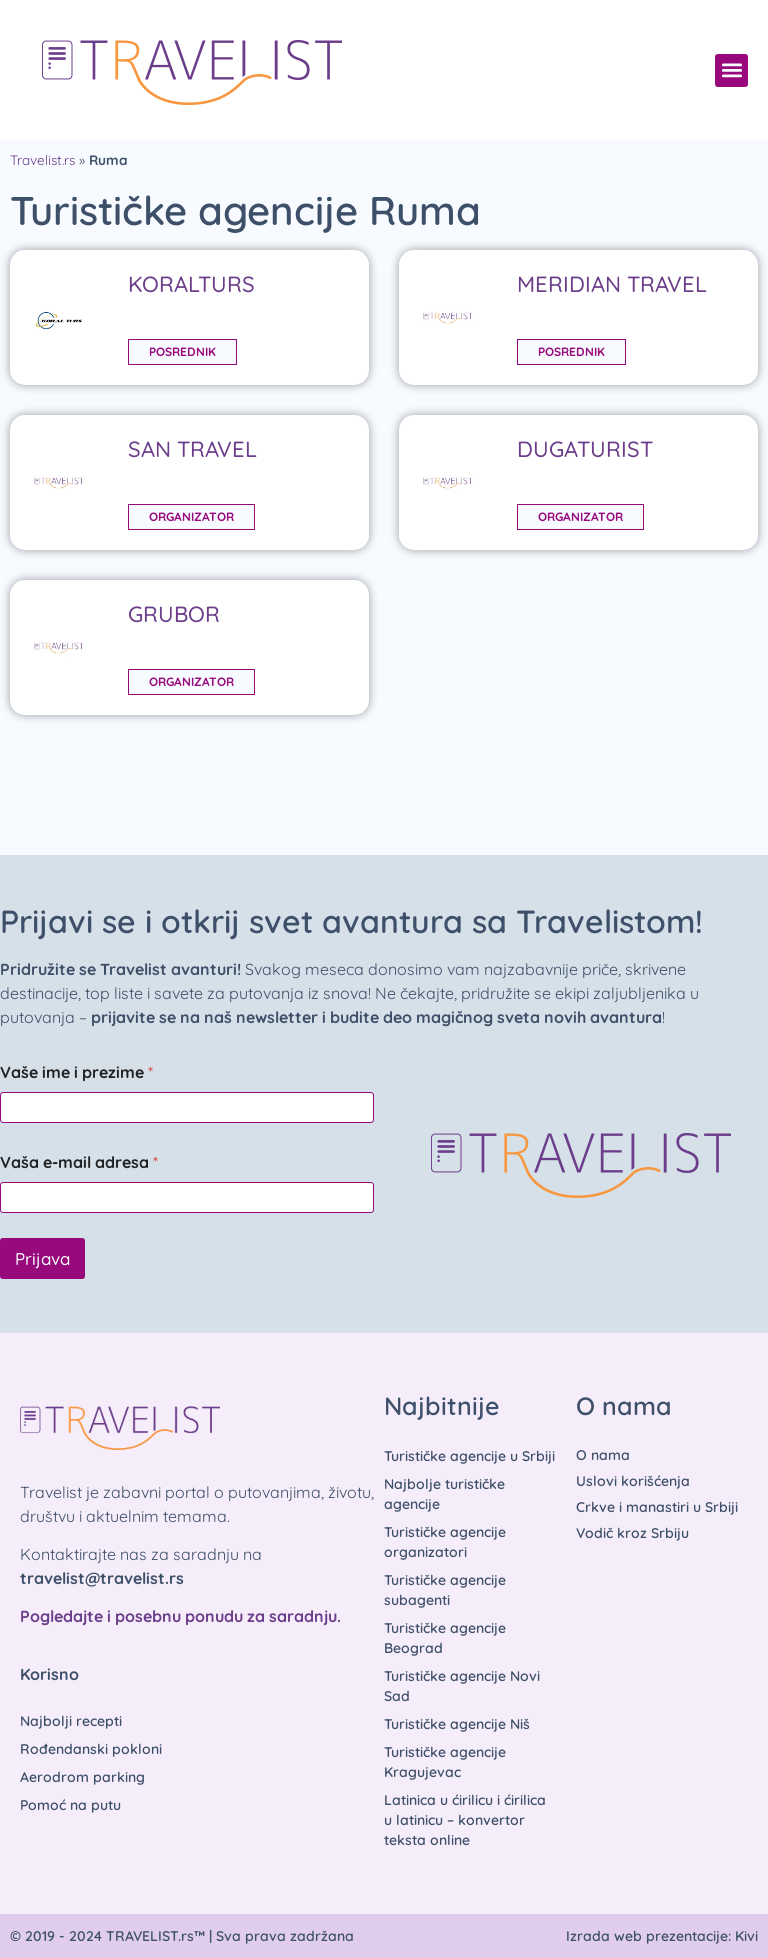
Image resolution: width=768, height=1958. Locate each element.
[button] (731, 70)
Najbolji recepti (71, 1721)
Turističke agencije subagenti (445, 1590)
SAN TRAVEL (192, 449)
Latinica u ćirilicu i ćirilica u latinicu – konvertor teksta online (465, 1820)
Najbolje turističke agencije (444, 1494)
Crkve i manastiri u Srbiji (657, 1507)
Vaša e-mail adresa (79, 1162)
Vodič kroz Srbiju (632, 1533)
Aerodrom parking (82, 1777)
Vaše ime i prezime (76, 1072)
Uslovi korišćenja (633, 1481)
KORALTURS (191, 284)
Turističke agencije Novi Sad (462, 1686)
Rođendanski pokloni (91, 1749)
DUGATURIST (585, 449)
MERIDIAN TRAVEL (612, 284)
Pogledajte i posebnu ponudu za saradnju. (180, 1616)
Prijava (42, 1258)
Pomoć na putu (70, 1805)
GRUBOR (174, 614)
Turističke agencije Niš (457, 1724)
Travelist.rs (42, 159)
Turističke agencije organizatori (445, 1542)
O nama (603, 1455)
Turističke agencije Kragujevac (445, 1762)
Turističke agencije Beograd (445, 1638)
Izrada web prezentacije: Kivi (662, 1936)
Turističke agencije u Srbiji (469, 1456)
